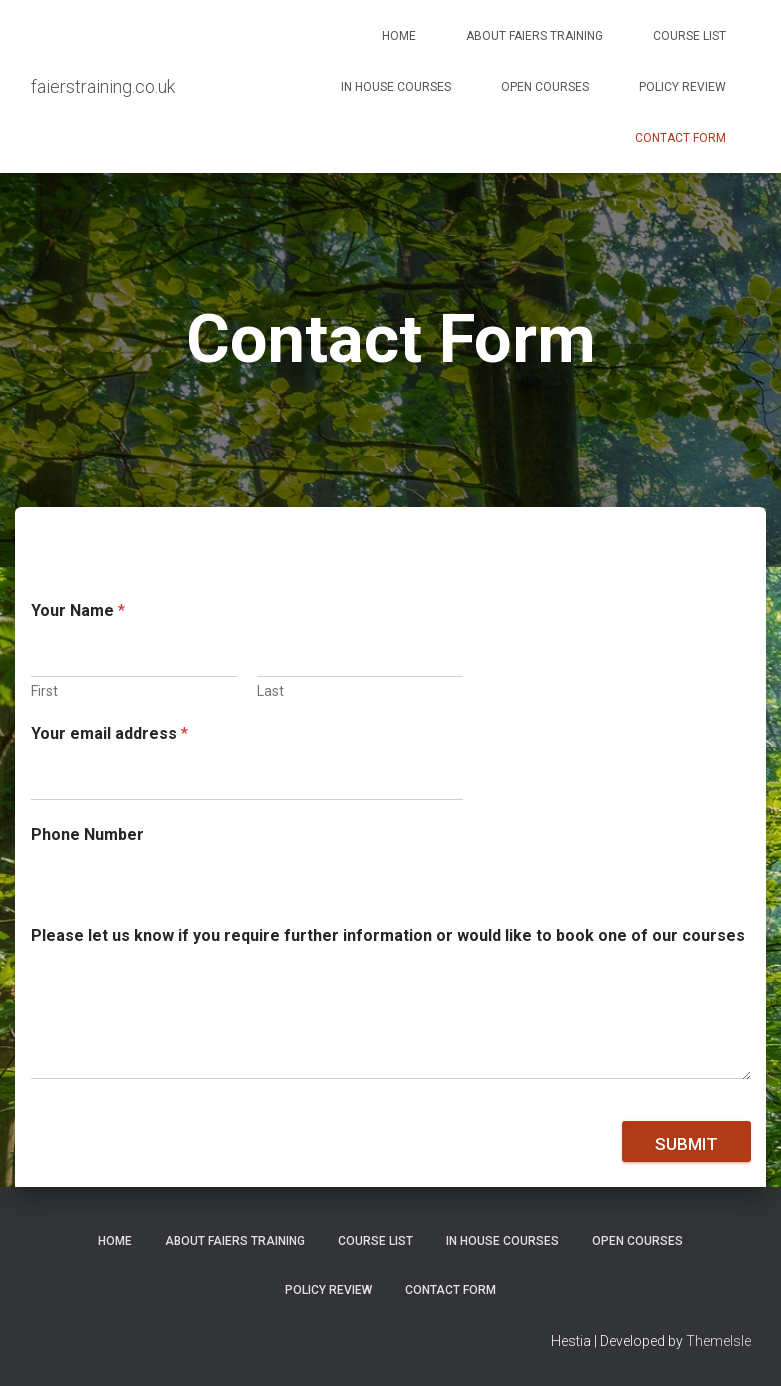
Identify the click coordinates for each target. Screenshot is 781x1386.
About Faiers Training (534, 36)
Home (399, 36)
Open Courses (545, 87)
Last (270, 691)
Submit (686, 1144)
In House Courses (396, 87)
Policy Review (682, 87)
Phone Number (87, 834)
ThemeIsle (718, 1341)
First (44, 691)
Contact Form (680, 138)
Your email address (109, 733)
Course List (689, 36)
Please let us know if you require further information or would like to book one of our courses (388, 935)
